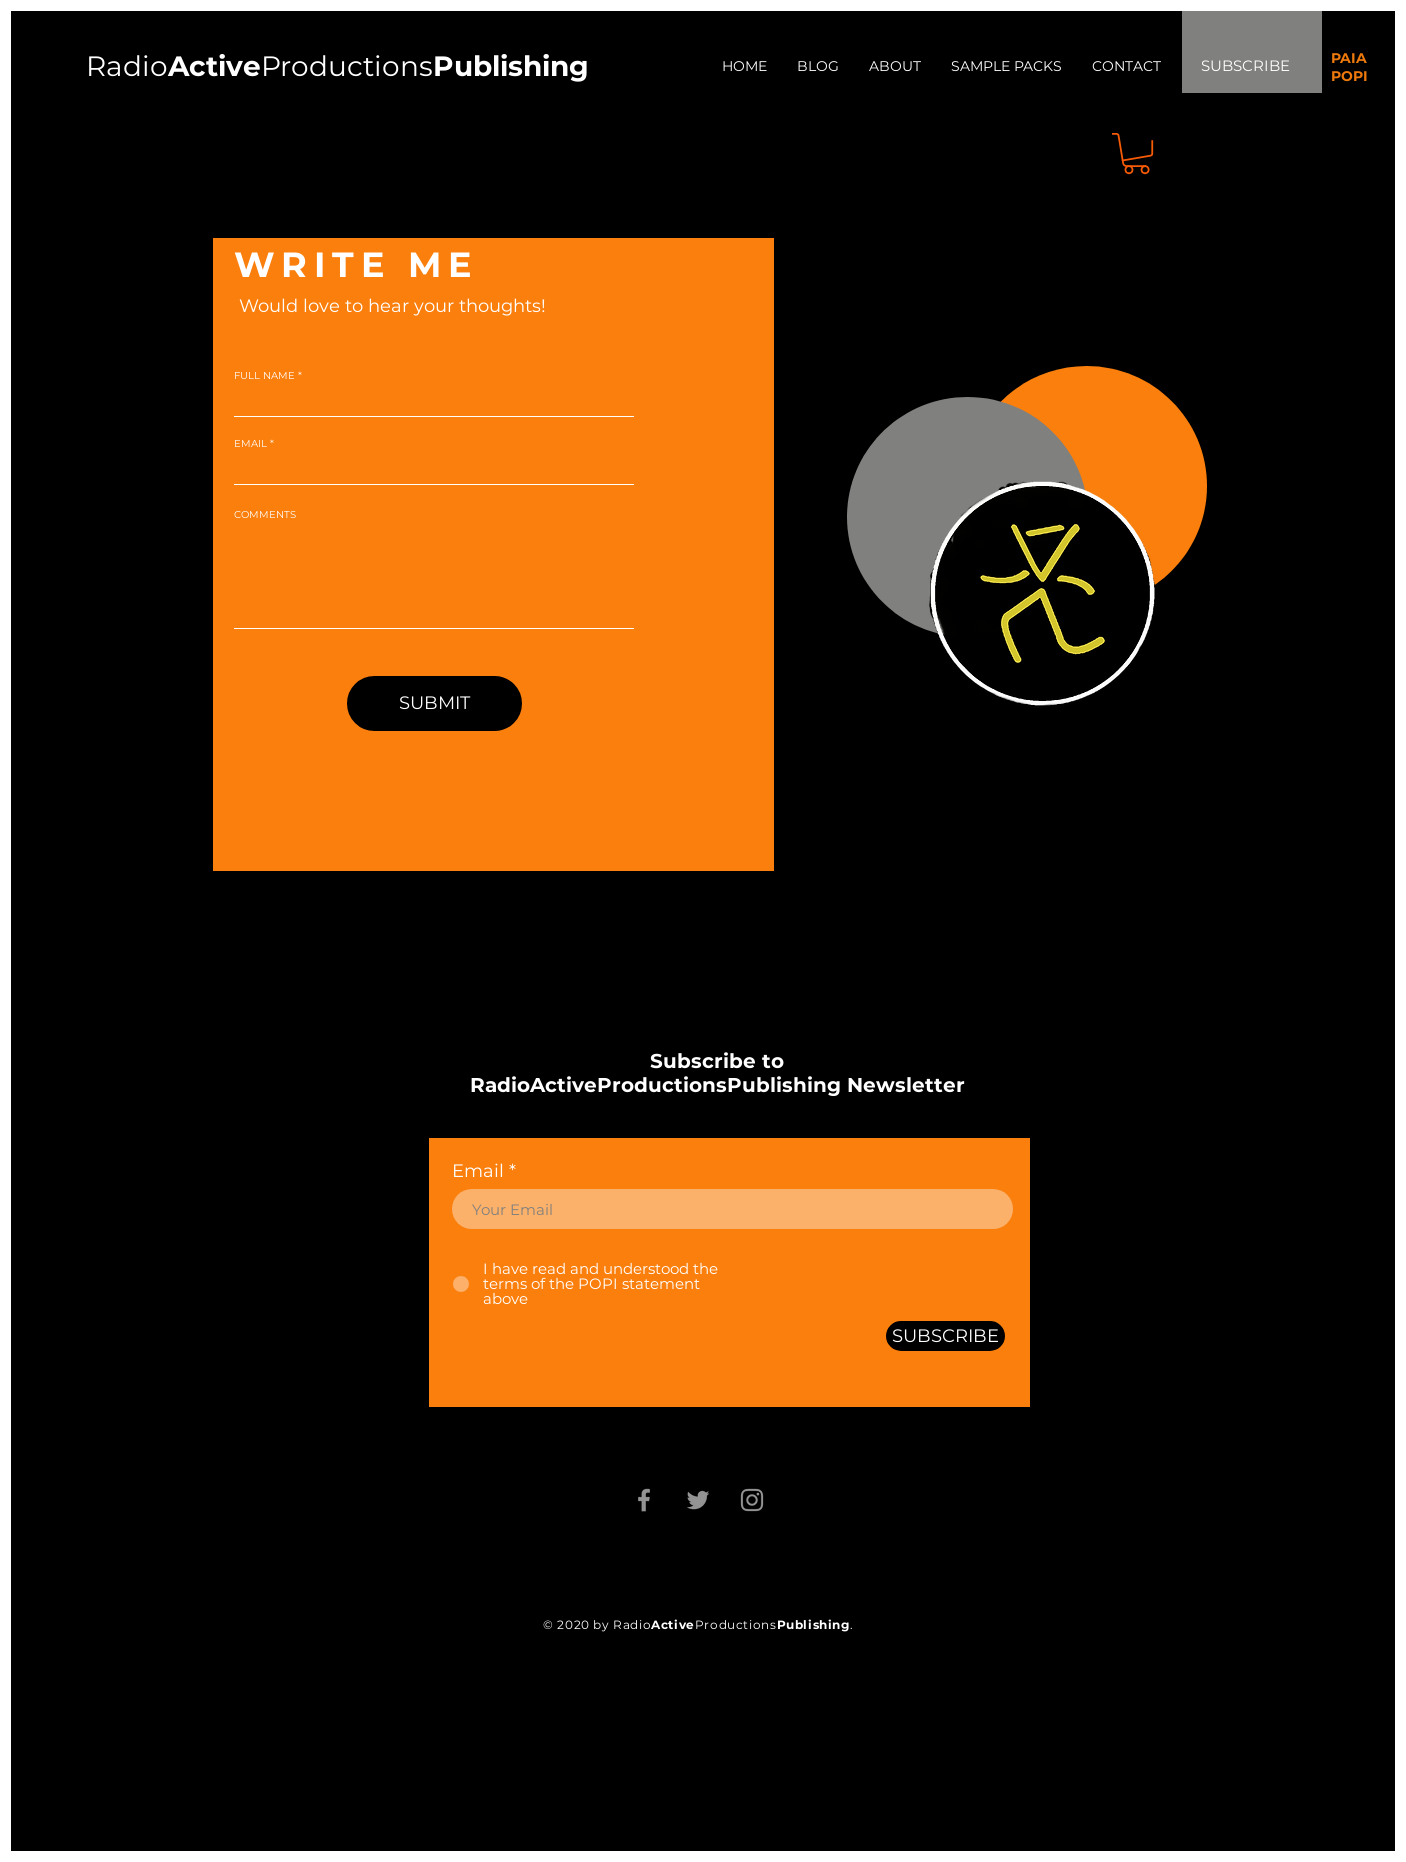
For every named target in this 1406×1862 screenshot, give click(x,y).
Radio (173, 66)
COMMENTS (265, 515)
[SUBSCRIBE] (945, 1336)
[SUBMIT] (434, 703)
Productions (347, 66)
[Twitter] (698, 1500)
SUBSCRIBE (1245, 65)
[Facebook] (644, 1500)
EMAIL (250, 444)
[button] (1136, 153)
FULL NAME (264, 376)
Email (478, 1171)
